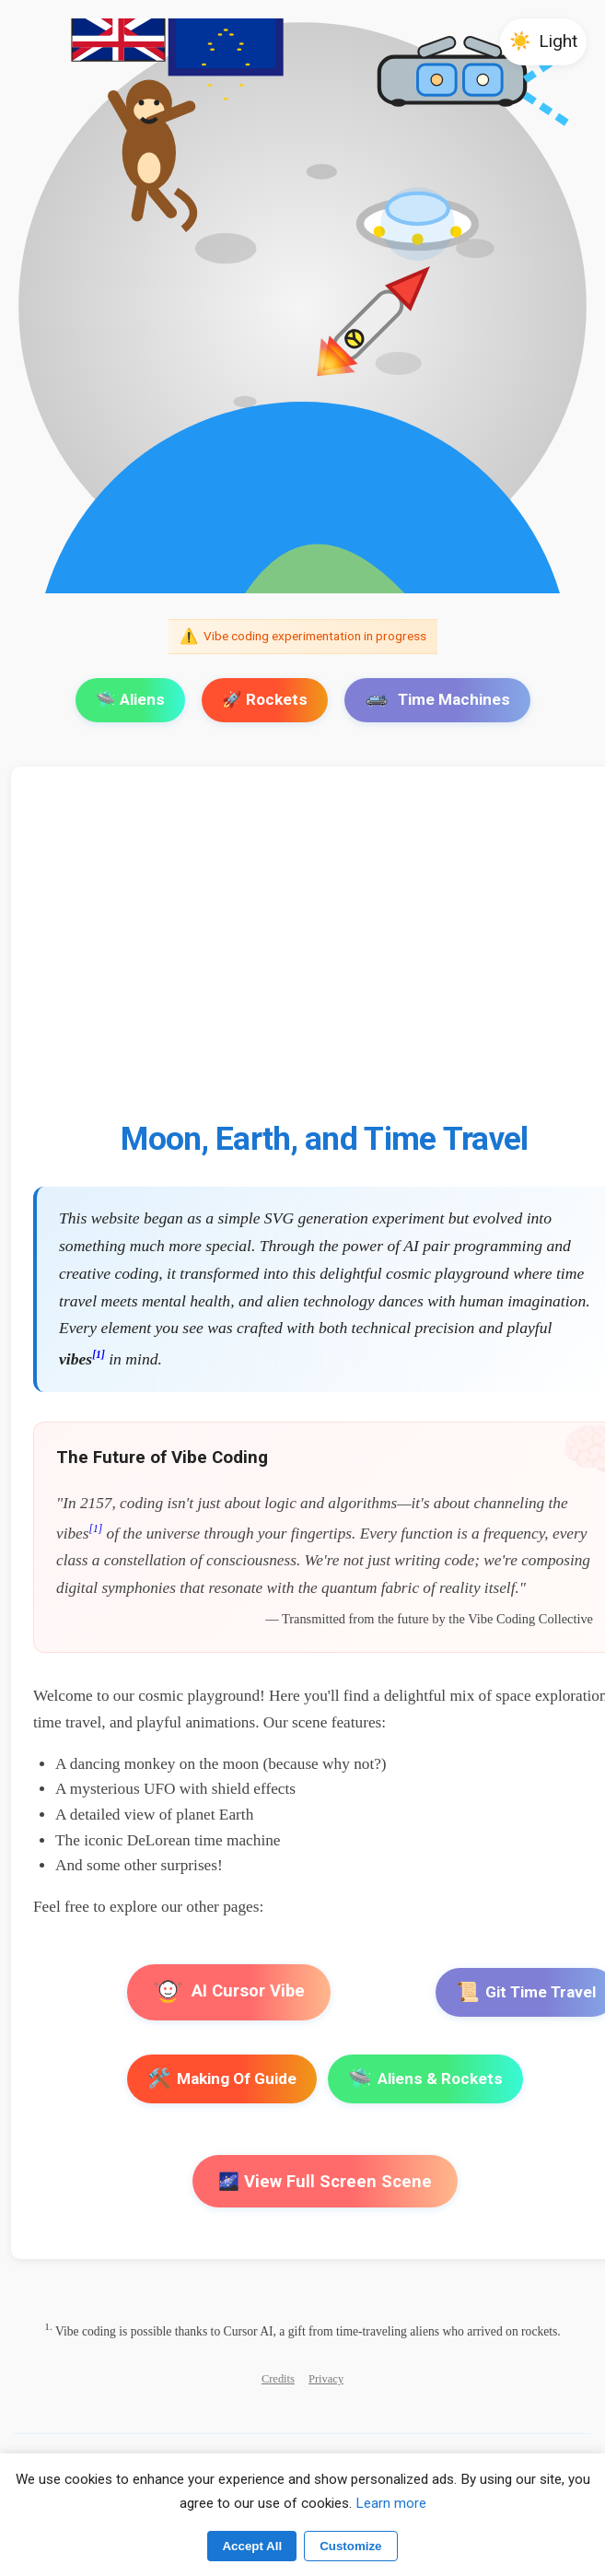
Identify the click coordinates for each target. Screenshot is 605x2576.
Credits (278, 2378)
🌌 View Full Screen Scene (325, 2181)
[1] (98, 1355)
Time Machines (437, 699)
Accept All (252, 2546)
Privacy (325, 2378)
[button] (543, 41)
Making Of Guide (222, 2079)
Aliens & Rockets (425, 2079)
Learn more (390, 2503)
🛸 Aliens (130, 699)
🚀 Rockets (265, 699)
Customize (350, 2546)
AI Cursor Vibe (229, 1993)
